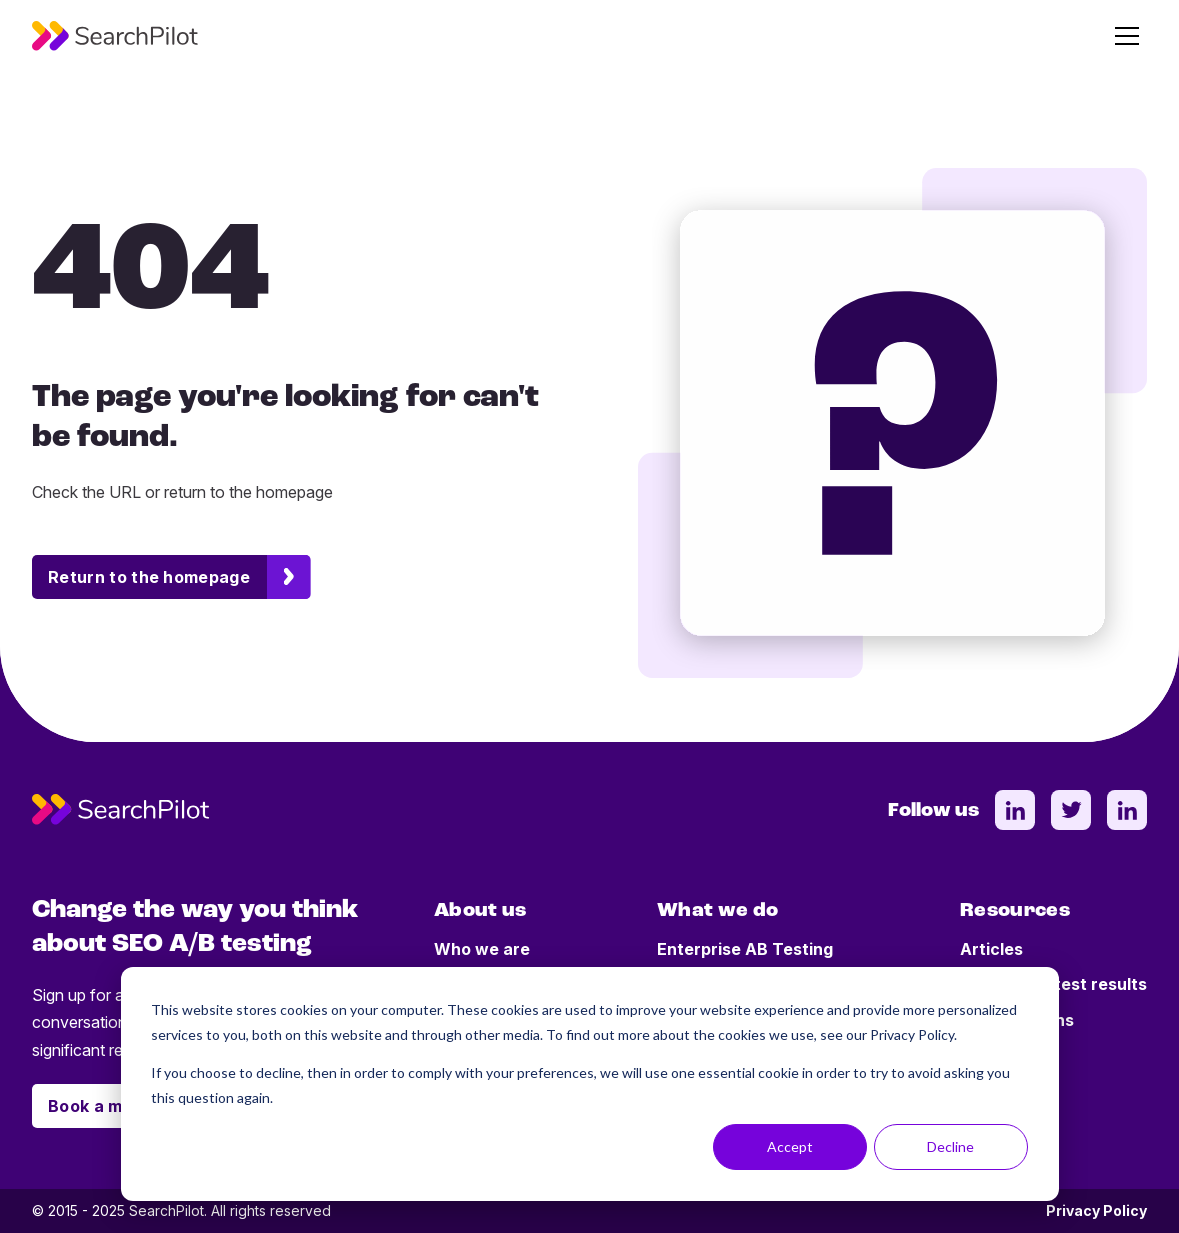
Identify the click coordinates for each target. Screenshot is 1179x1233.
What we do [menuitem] (717, 911)
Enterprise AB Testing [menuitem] (745, 949)
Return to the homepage (149, 577)
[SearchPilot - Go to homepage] (115, 36)
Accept (790, 1146)
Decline (950, 1146)
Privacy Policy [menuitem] (1096, 1210)
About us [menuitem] (480, 911)
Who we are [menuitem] (482, 949)
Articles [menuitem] (991, 949)
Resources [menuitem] (1015, 911)
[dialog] (590, 1084)
